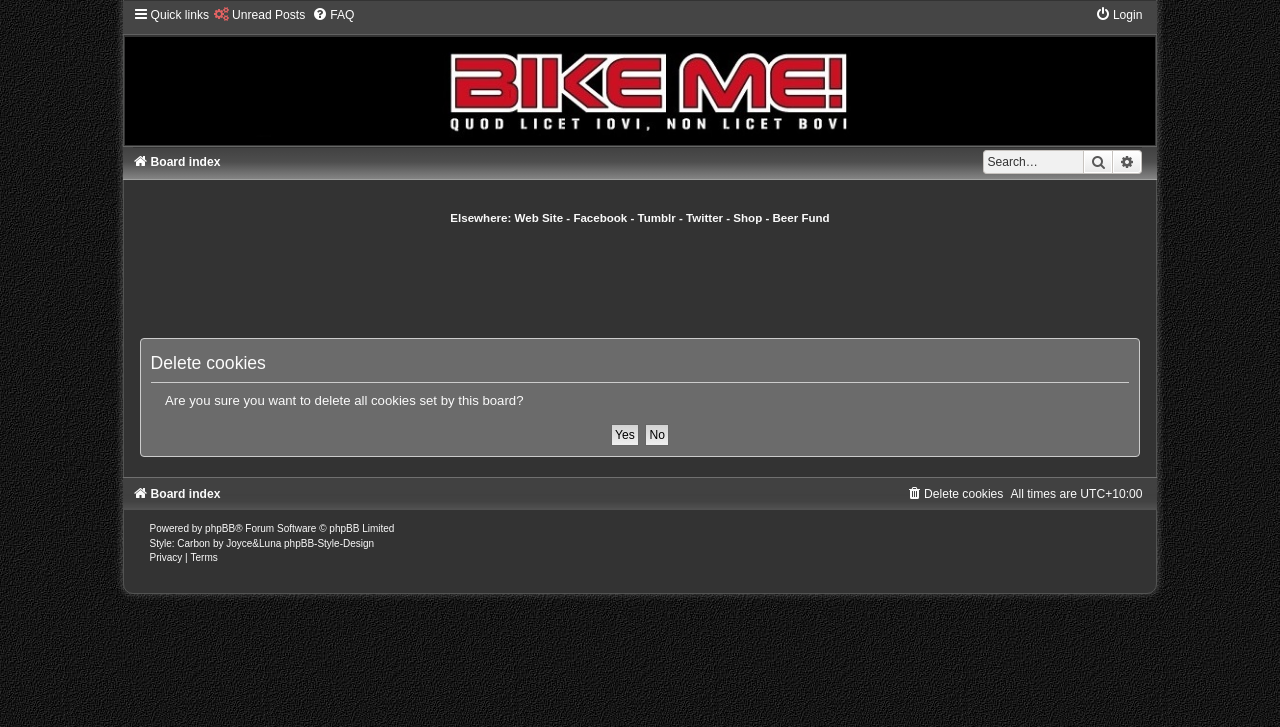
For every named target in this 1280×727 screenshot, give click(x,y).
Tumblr (657, 218)
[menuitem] (259, 15)
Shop (747, 218)
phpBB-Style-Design (329, 543)
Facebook (600, 218)
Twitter (704, 218)
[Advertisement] (640, 281)
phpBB (220, 528)
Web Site (539, 218)
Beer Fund (801, 218)
